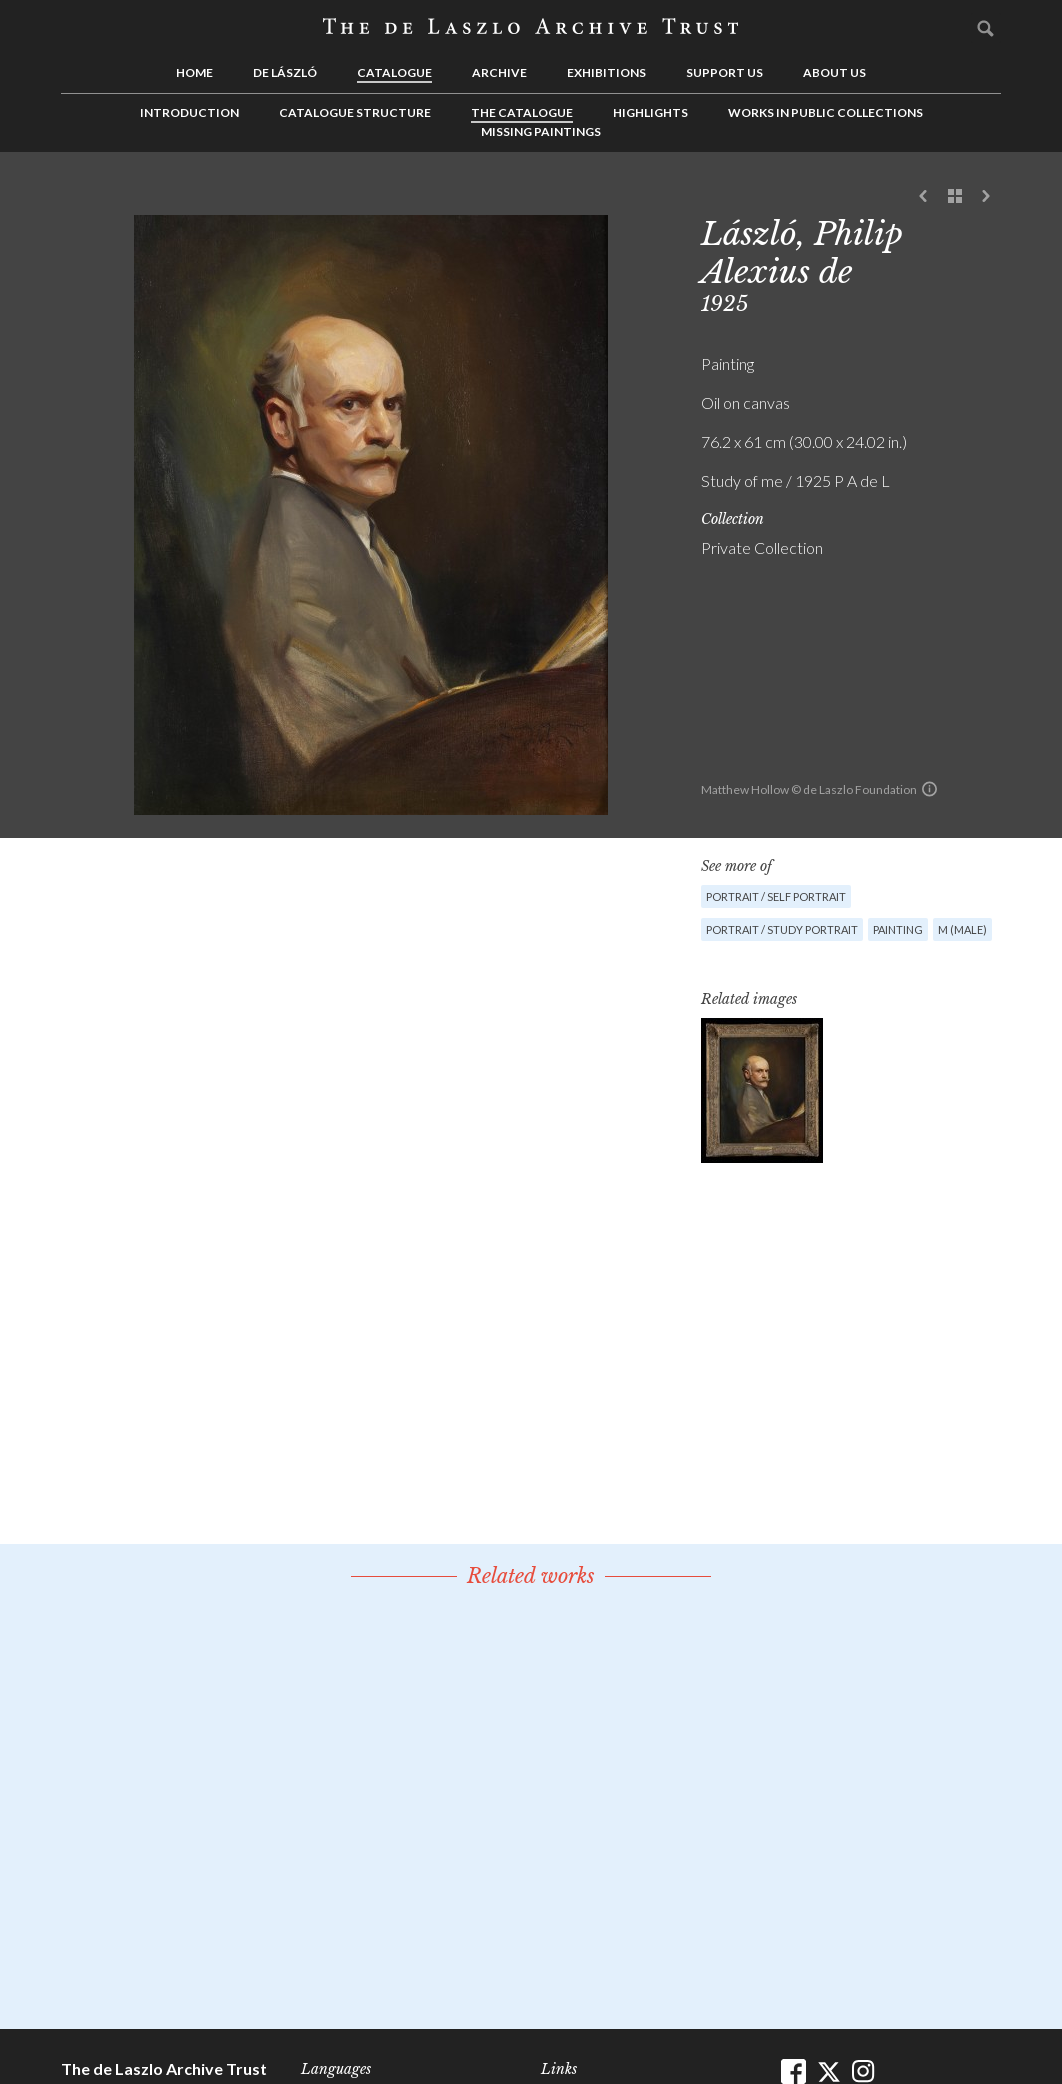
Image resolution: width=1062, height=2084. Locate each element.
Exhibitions (606, 72)
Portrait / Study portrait (782, 929)
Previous (924, 197)
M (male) (962, 929)
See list (955, 197)
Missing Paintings (541, 131)
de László (285, 72)
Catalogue (394, 72)
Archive (499, 72)
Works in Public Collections (825, 112)
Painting (898, 929)
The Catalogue (522, 112)
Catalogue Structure (355, 112)
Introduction (189, 112)
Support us (724, 72)
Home (194, 72)
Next (986, 197)
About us (834, 72)
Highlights (650, 112)
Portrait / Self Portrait (776, 896)
